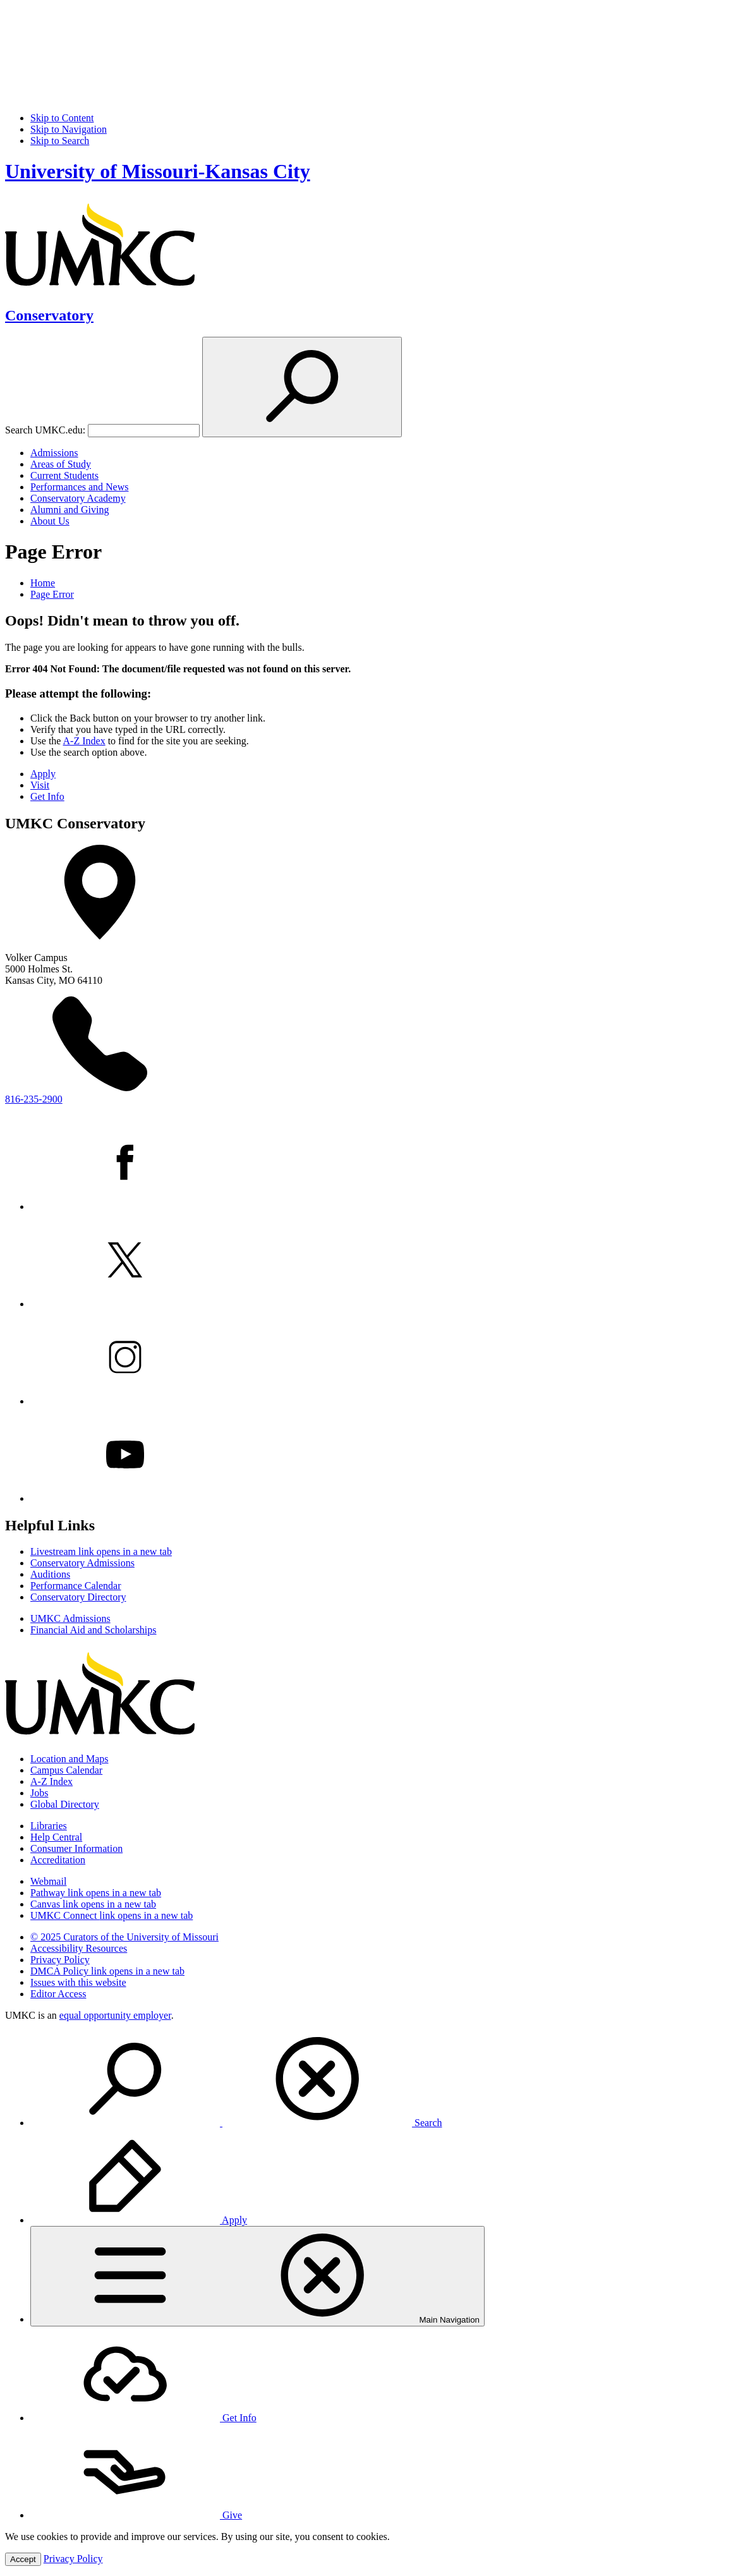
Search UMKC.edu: (45, 430)
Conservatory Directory (78, 1597)
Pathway (95, 1892)
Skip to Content (62, 117)
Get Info (47, 796)
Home (42, 582)
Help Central (56, 1837)
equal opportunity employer (115, 2015)
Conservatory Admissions (82, 1562)
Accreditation (57, 1859)
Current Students (64, 475)
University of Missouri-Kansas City (157, 171)
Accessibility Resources (78, 1948)
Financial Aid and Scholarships (93, 1629)
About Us (50, 521)
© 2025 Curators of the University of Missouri (124, 1937)
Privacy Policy (60, 1959)
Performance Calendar (75, 1585)
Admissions (54, 452)
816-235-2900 (34, 1099)
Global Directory (64, 1804)
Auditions (50, 1574)
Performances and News (79, 486)
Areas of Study (60, 464)
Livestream (101, 1551)
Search (236, 2122)
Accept (23, 2559)
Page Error (52, 594)
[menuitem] (387, 2080)
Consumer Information (76, 1848)
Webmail (48, 1881)
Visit (39, 785)
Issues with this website (78, 1982)
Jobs (39, 1792)
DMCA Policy (107, 1971)
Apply (43, 773)
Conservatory (49, 315)
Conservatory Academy (78, 498)
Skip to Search (59, 140)
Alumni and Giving (69, 509)
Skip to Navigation (68, 129)
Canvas (93, 1904)
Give (136, 2515)
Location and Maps (69, 1758)
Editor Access (58, 1993)
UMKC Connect (111, 1915)
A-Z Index (84, 740)
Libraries (48, 1825)
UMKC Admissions (70, 1618)
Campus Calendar (66, 1770)
